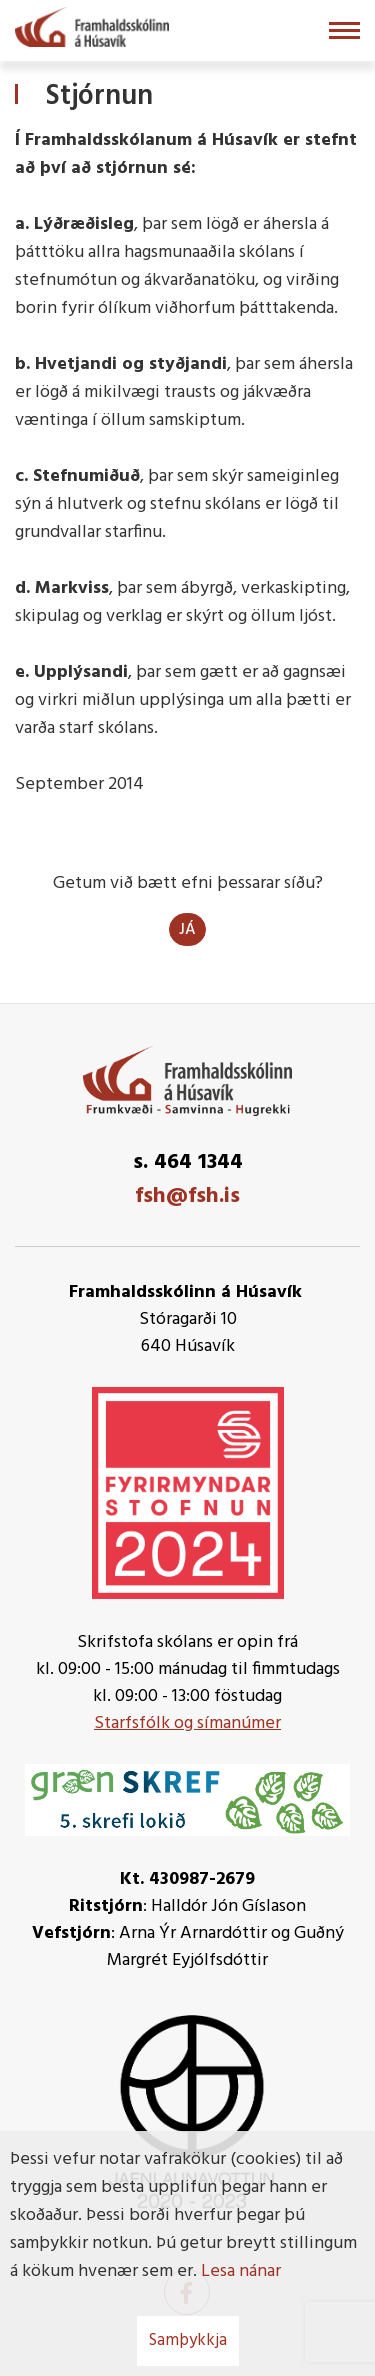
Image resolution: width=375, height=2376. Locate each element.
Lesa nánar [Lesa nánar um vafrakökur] (241, 2271)
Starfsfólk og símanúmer (187, 1723)
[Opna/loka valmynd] (344, 30)
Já (187, 930)
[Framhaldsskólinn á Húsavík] (92, 25)
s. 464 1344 (188, 1162)
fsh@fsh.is (187, 1196)
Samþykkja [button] (188, 2340)
